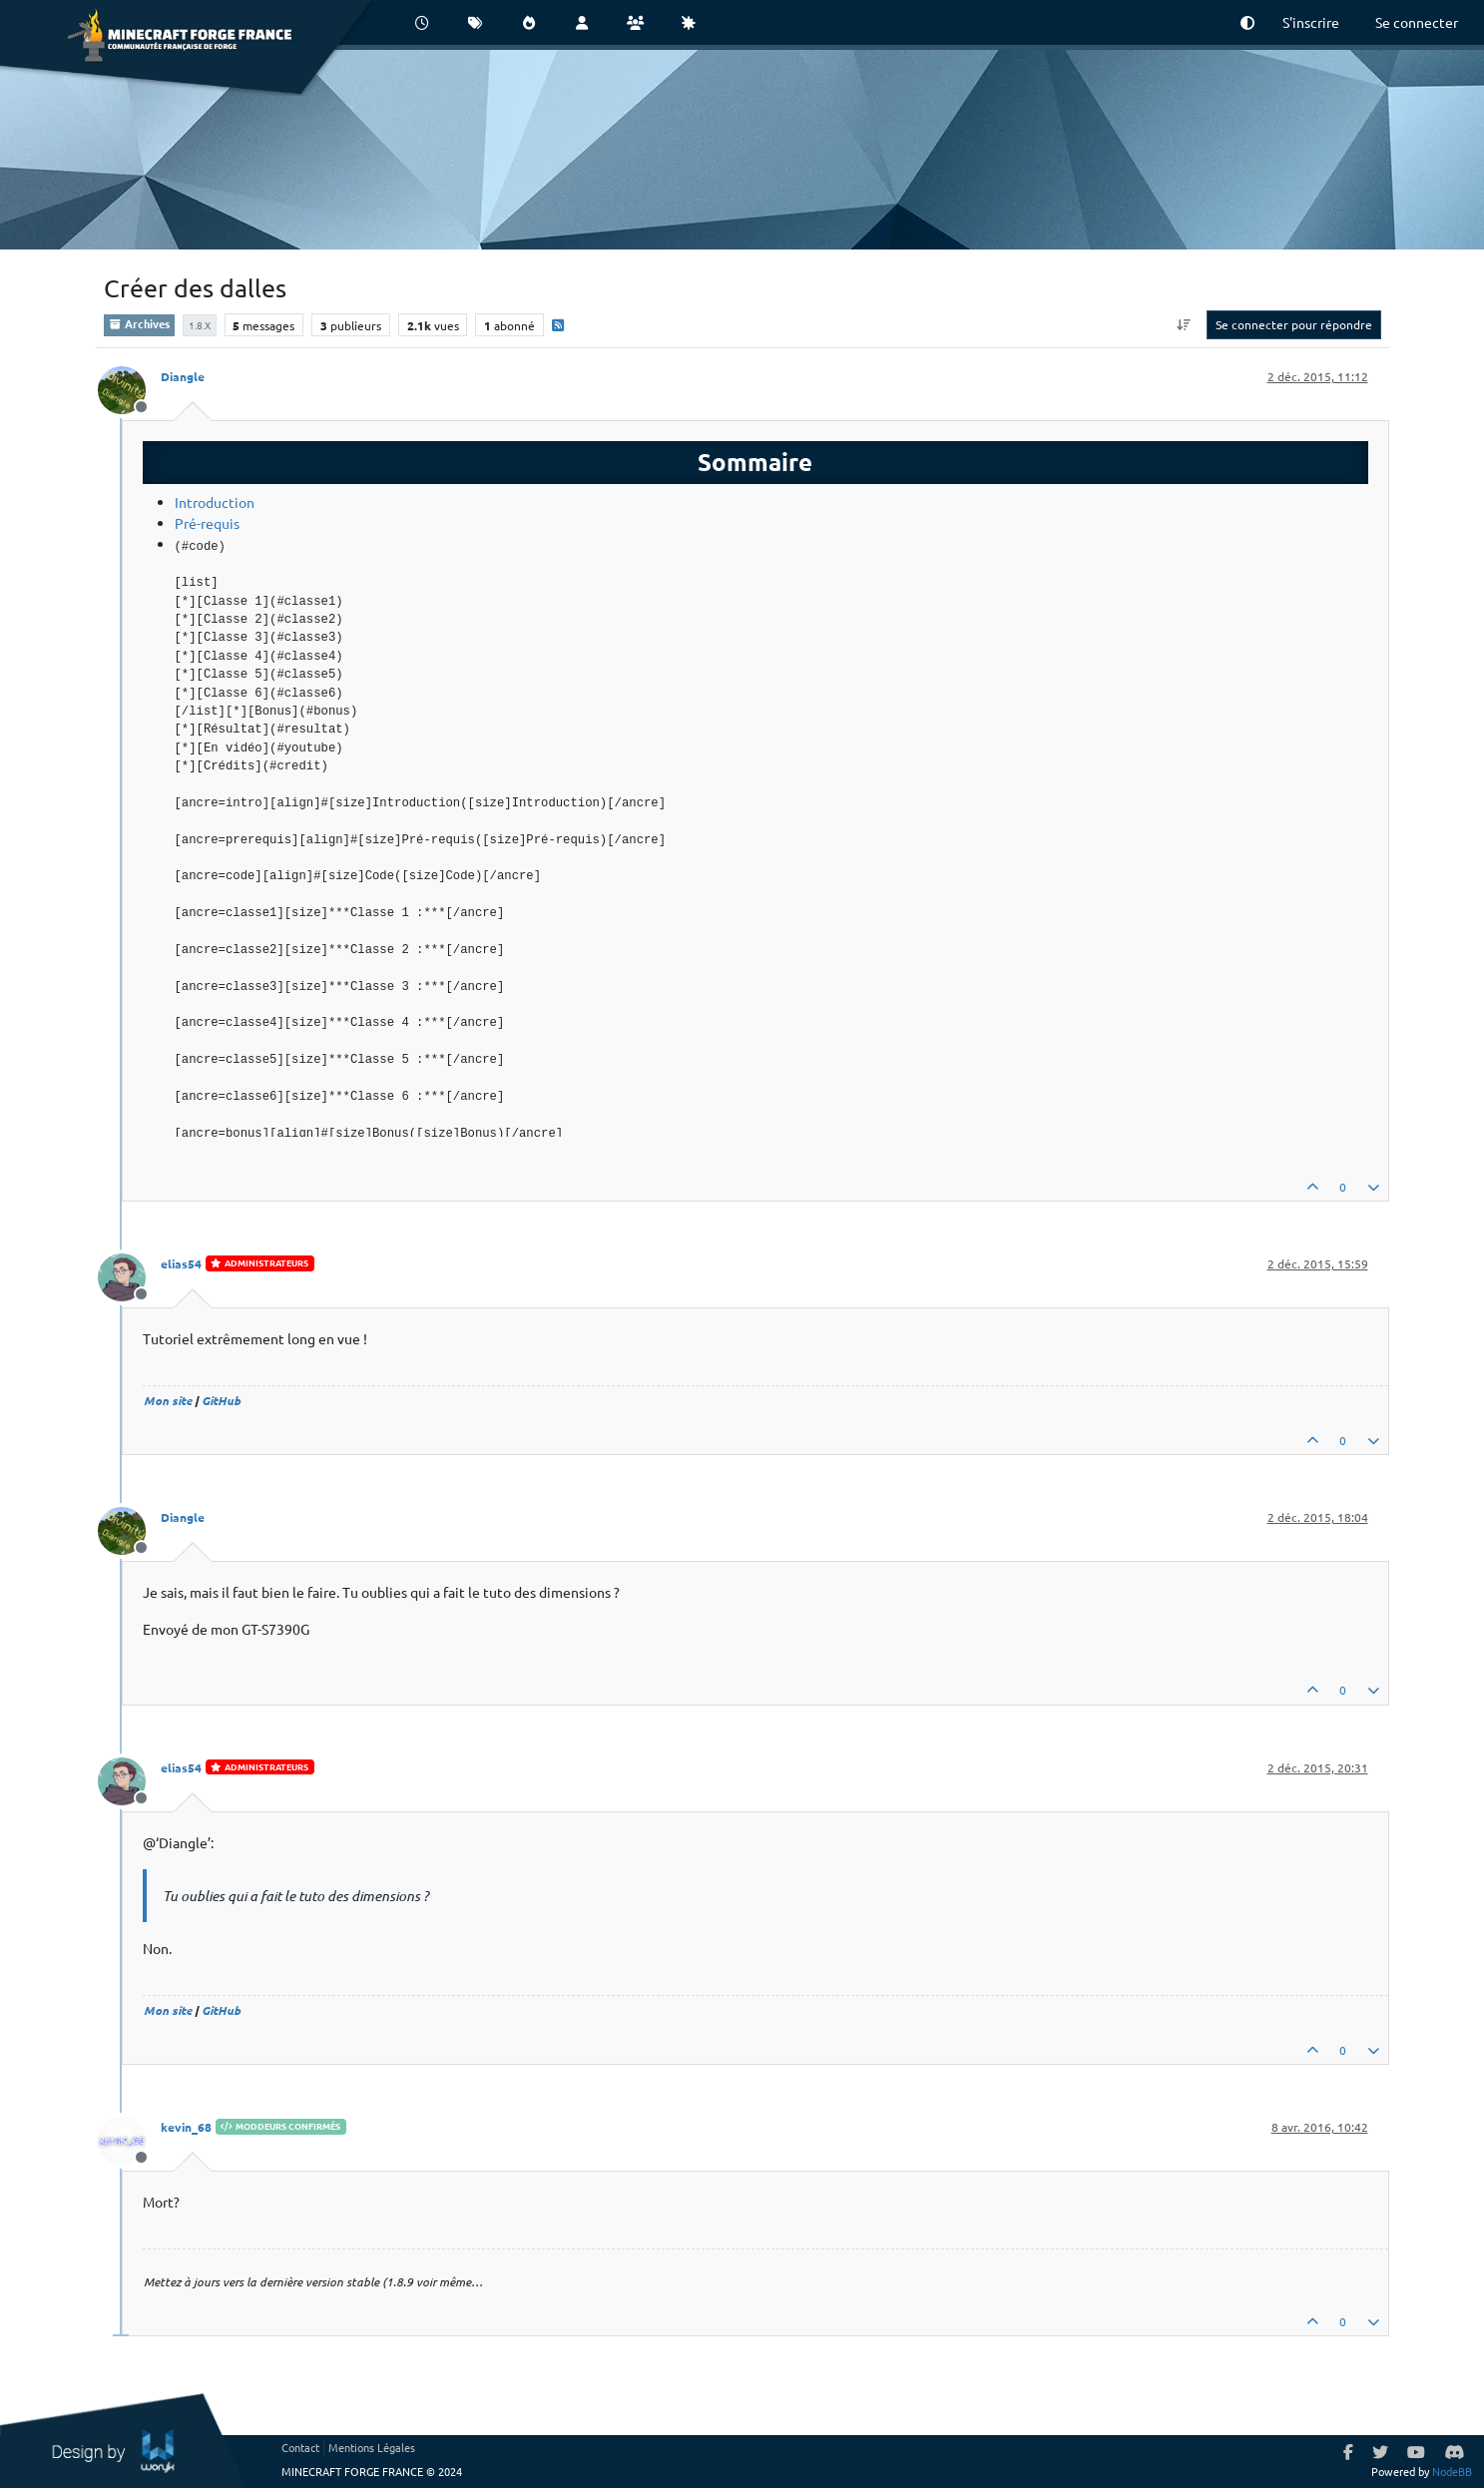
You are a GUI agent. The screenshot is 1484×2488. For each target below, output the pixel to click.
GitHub (221, 1400)
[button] (1247, 22)
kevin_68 (186, 2127)
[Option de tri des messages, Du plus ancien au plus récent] (1183, 324)
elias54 (181, 1263)
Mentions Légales (371, 2447)
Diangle (183, 376)
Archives (139, 323)
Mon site (168, 1400)
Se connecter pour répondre (1294, 324)
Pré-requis (207, 523)
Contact (300, 2447)
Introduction (214, 502)
